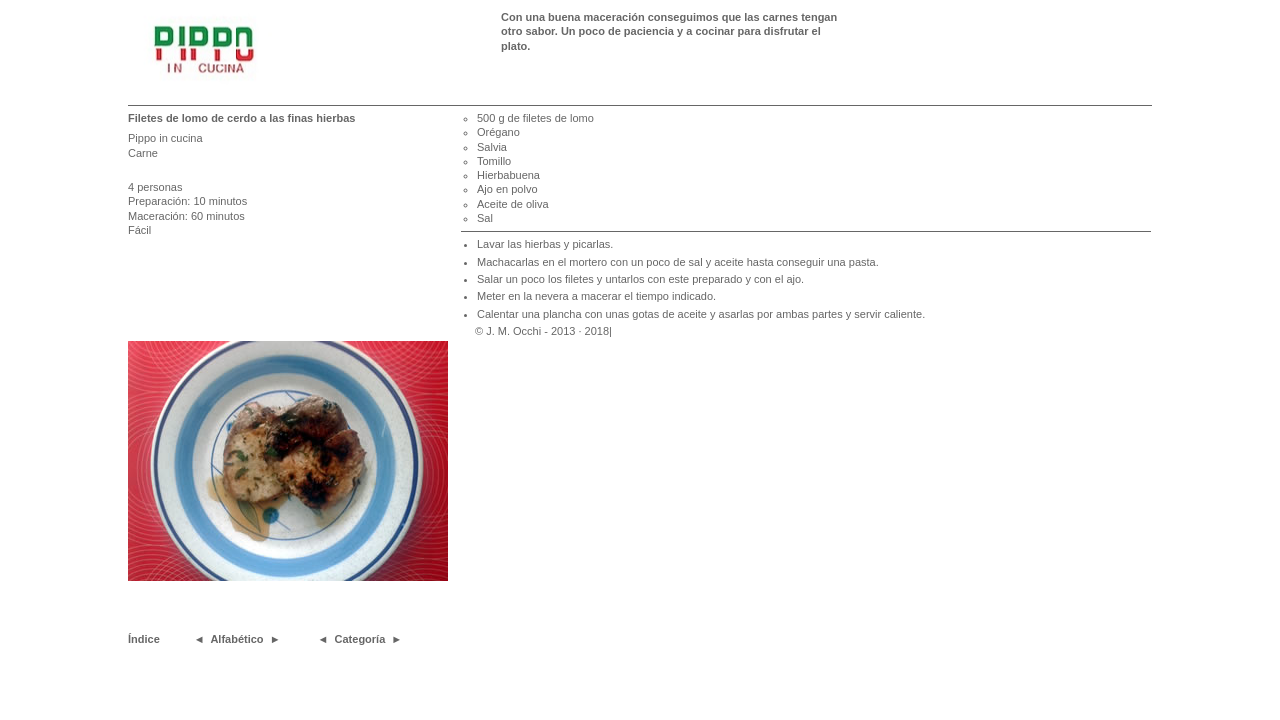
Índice (144, 639)
